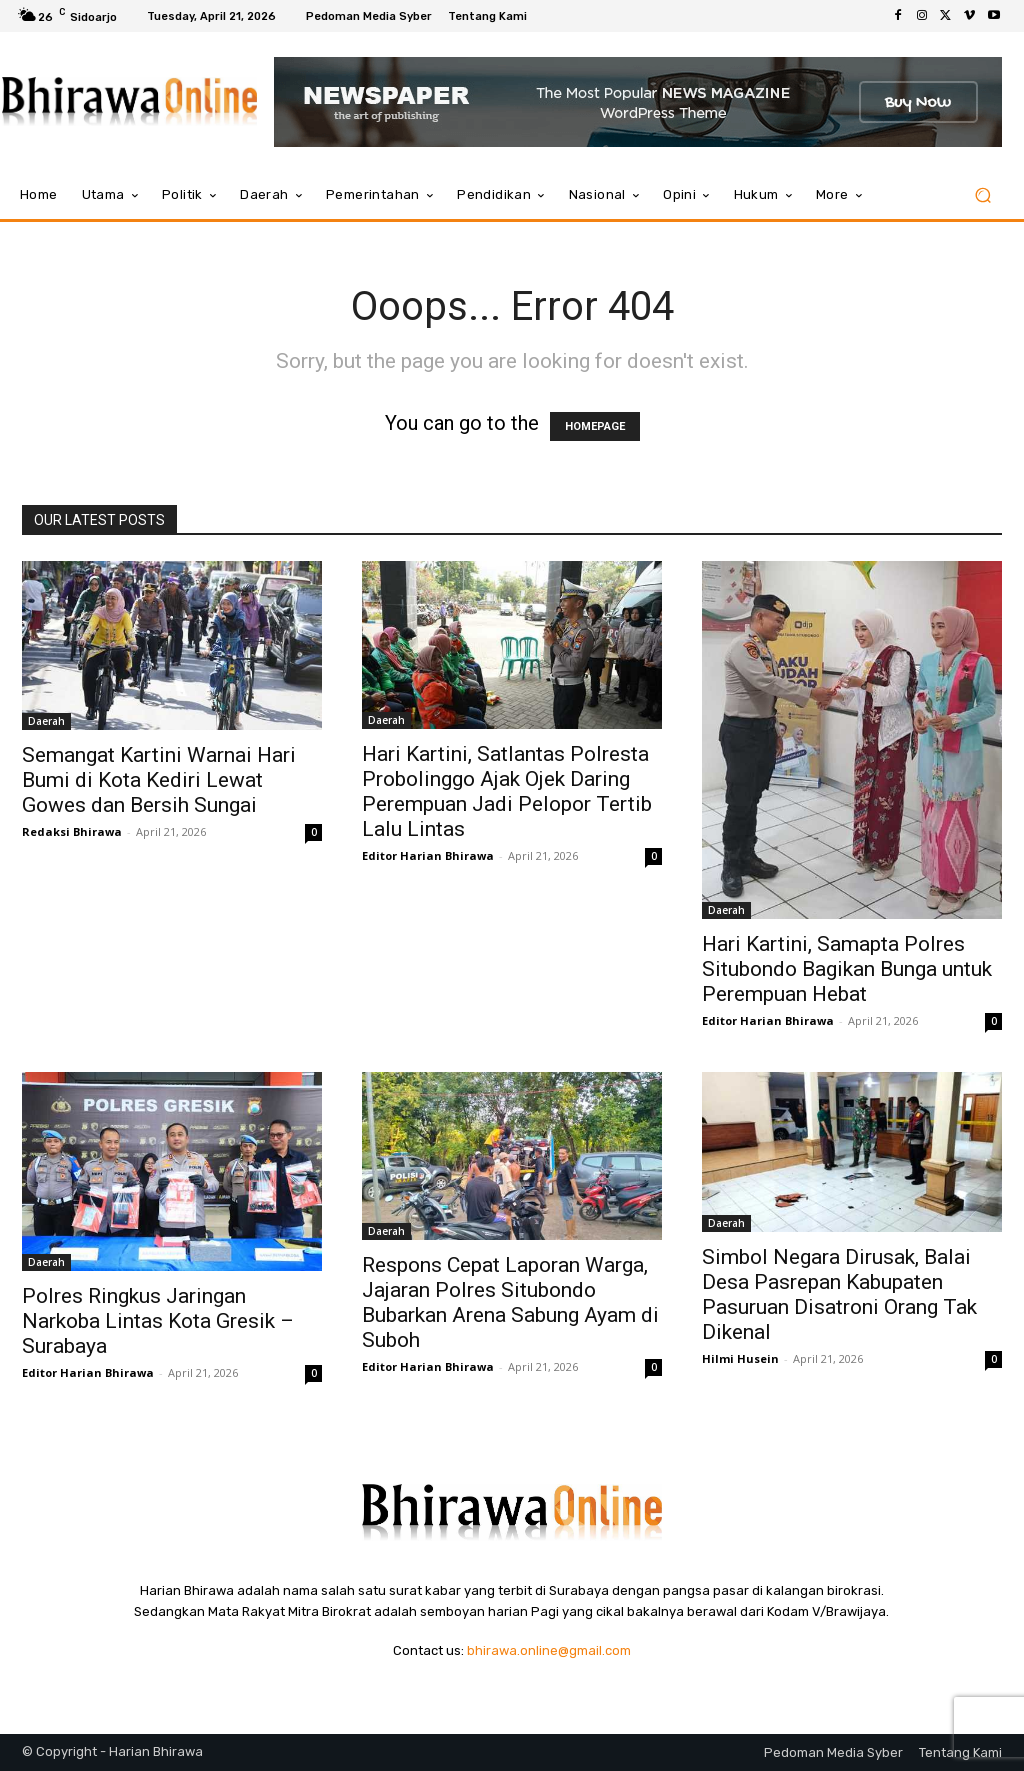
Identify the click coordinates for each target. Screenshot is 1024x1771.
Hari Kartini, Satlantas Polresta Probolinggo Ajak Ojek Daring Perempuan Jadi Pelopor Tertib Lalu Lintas (507, 791)
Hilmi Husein (740, 1358)
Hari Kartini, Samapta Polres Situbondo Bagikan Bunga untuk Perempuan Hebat (847, 969)
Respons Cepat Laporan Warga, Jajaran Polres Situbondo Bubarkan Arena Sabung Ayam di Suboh (510, 1302)
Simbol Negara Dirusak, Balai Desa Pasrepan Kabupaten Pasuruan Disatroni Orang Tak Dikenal (839, 1294)
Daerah (46, 721)
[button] (982, 195)
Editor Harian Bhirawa (428, 855)
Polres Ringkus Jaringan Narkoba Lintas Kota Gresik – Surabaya (158, 1321)
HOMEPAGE (595, 426)
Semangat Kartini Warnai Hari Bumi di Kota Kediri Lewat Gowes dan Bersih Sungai (159, 780)
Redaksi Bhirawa (72, 831)
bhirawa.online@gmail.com (549, 1650)
